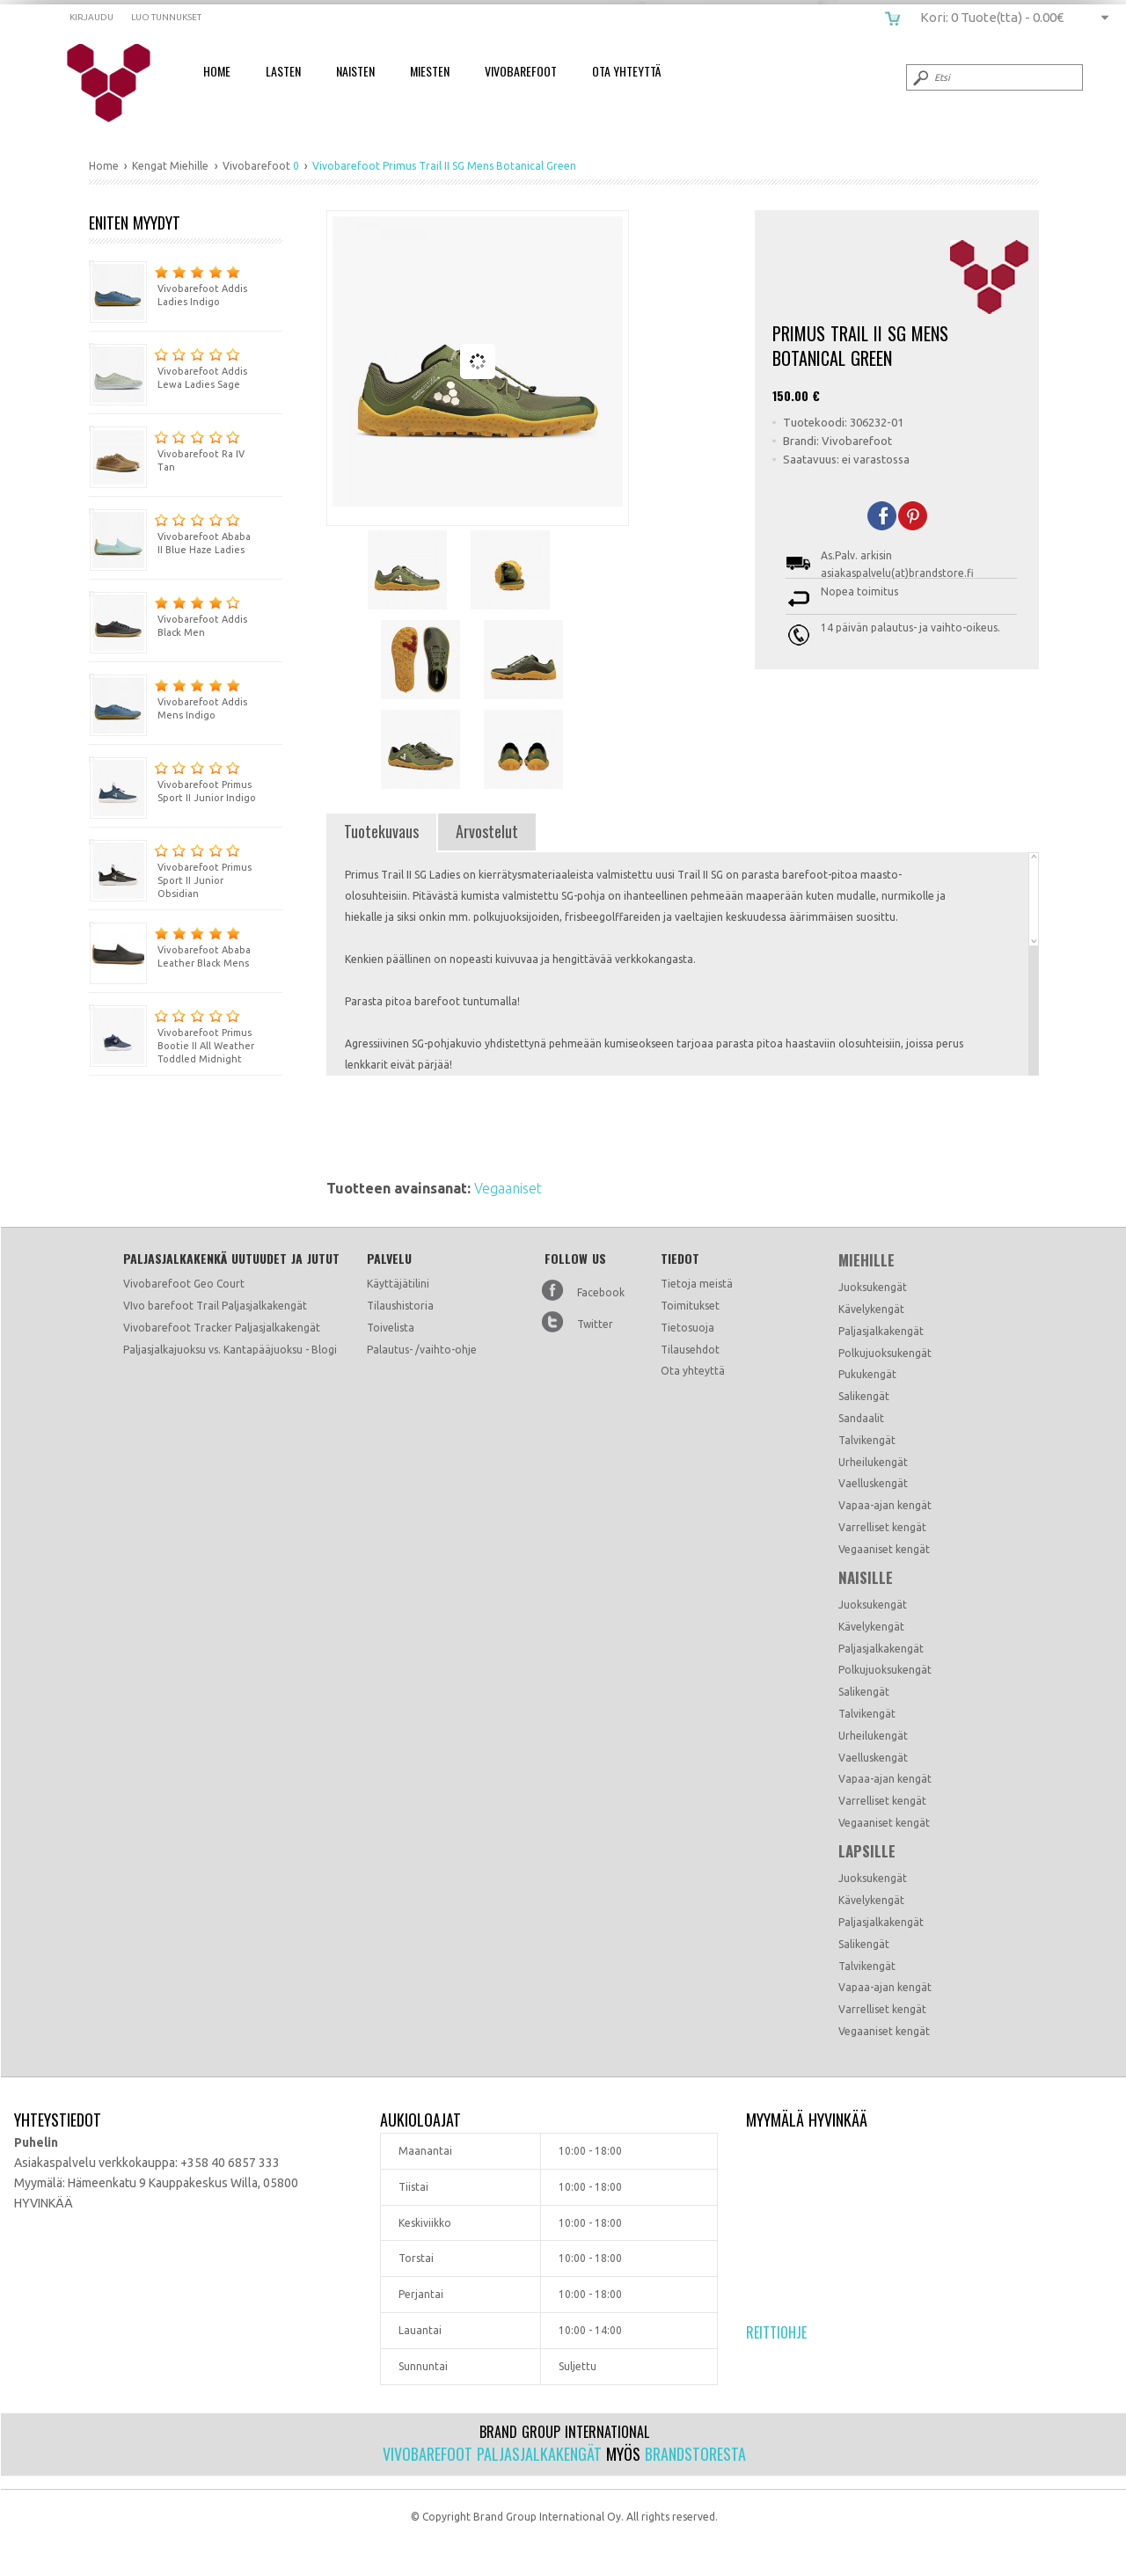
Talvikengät (867, 1440)
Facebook (601, 1292)
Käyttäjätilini (398, 1283)
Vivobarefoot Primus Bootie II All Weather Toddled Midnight (171, 1034)
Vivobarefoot (521, 71)
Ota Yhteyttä (626, 71)
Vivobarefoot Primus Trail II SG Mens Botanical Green (120, 83)
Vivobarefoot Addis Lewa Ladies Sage (168, 366)
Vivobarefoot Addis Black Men (168, 614)
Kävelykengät (871, 1309)
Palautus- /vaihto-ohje (422, 1349)
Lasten (283, 71)
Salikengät (863, 1396)
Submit (919, 77)
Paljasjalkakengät (881, 1331)
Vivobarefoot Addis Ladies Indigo (168, 283)
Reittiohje (776, 2332)
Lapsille (867, 1851)
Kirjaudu (91, 17)
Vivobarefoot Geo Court (184, 1283)
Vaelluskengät (873, 1483)
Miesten (430, 71)
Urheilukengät (873, 1462)
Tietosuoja (687, 1327)
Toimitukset (690, 1305)
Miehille (866, 1260)
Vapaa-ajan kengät (885, 1505)
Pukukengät (867, 1374)
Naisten (355, 71)
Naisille (865, 1577)
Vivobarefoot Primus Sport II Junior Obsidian (170, 869)
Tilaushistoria (400, 1305)
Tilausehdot (690, 1349)
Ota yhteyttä (693, 1370)
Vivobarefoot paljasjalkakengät (492, 2453)
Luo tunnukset (166, 17)
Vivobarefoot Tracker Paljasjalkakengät (221, 1327)
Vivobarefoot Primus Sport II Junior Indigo (172, 779)
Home (216, 71)
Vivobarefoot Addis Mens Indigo (168, 697)
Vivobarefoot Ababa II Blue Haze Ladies (170, 531)
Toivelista (390, 1327)
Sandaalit (861, 1418)
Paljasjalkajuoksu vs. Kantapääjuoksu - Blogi (230, 1349)
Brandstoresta (695, 2453)
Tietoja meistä (697, 1283)
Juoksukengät (872, 1287)
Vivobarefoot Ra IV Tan (167, 449)
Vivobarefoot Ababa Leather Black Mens (170, 945)
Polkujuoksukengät (885, 1353)
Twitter (595, 1324)
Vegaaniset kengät (884, 1549)
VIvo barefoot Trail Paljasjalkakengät (215, 1305)
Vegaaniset (508, 1188)
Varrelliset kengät (882, 1527)
